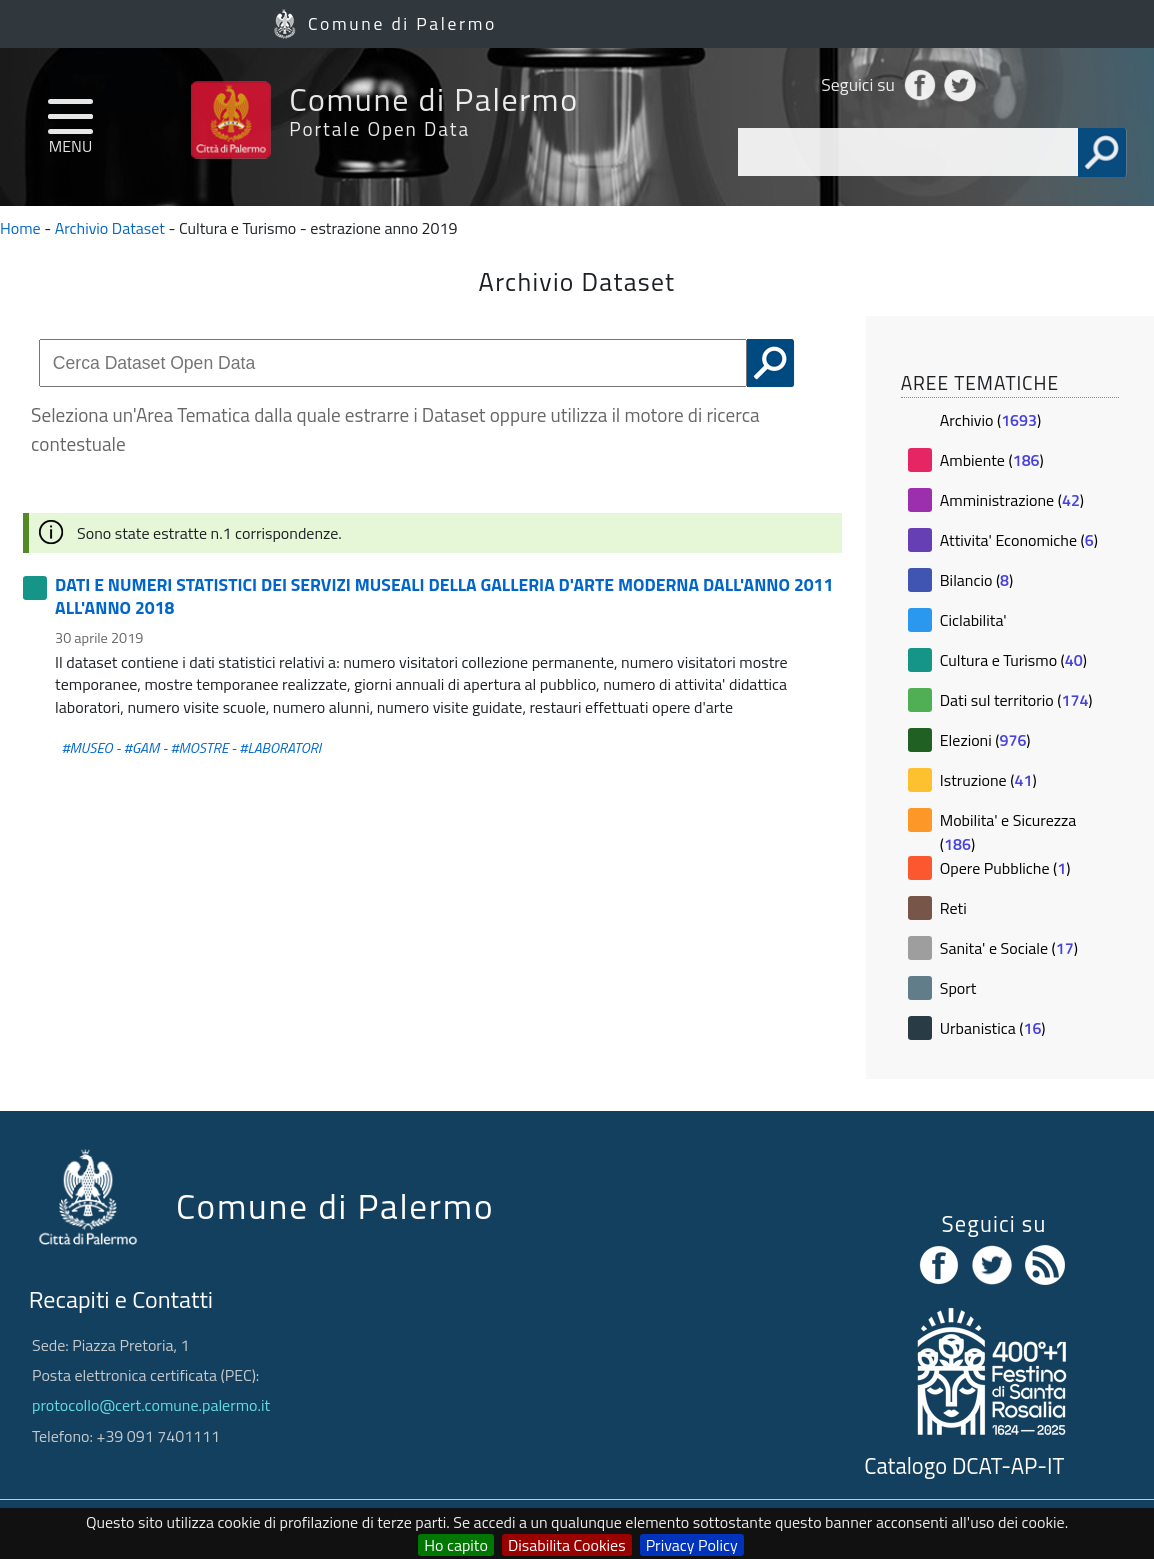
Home (20, 228)
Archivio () (990, 420)
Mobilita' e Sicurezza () (1008, 832)
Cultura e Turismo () (1013, 660)
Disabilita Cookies (567, 1545)
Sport (958, 988)
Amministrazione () (1012, 500)
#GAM (142, 748)
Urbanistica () (993, 1028)
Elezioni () (985, 740)
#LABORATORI (280, 748)
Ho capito (456, 1545)
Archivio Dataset (110, 228)
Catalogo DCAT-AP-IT (964, 1466)
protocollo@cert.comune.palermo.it (151, 1405)
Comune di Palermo (402, 23)
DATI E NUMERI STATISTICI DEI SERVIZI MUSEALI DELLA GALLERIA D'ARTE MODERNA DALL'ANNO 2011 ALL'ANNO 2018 (444, 595)
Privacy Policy (692, 1545)
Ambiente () (992, 460)
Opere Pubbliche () (1005, 868)
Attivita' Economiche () (1019, 540)
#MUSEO (86, 748)
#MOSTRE (200, 748)
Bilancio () (977, 580)
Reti (953, 908)
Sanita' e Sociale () (1009, 948)
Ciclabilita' (973, 620)
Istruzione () (988, 780)
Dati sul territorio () (1016, 700)
